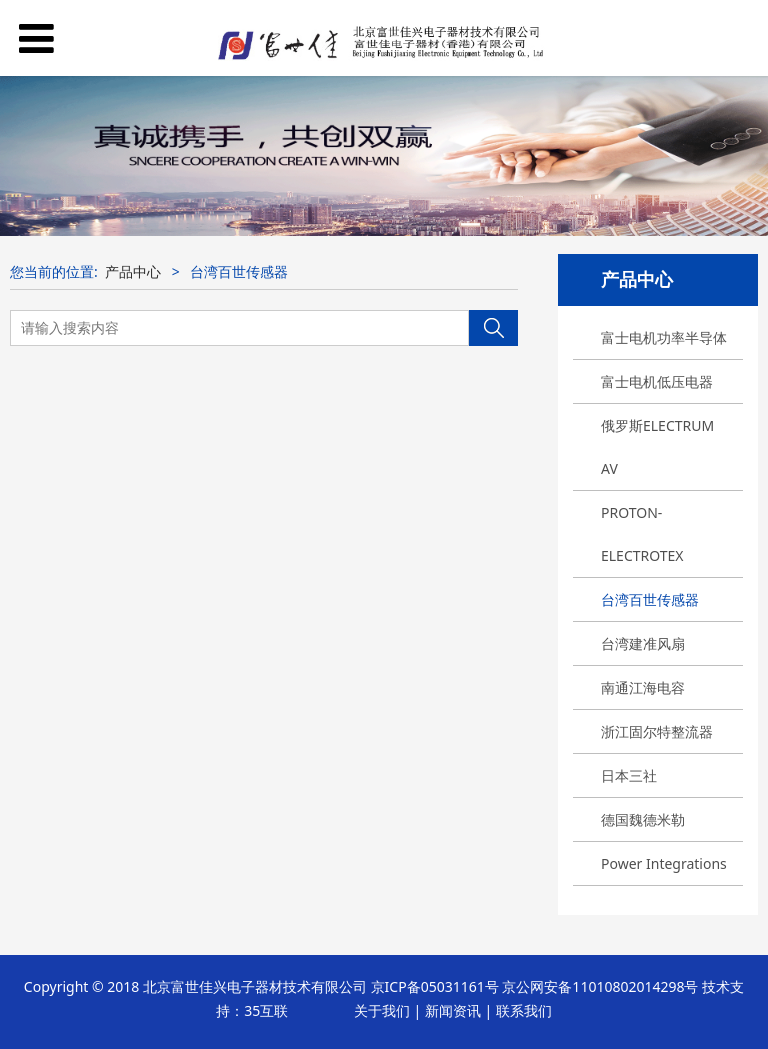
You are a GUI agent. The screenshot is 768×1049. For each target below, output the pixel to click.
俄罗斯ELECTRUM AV (657, 447)
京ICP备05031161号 (435, 986)
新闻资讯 (453, 1010)
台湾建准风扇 (643, 643)
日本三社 (629, 775)
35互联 (266, 1010)
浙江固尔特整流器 (657, 731)
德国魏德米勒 (643, 819)
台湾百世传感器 (650, 599)
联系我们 (524, 1010)
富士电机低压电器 (657, 381)
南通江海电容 (643, 687)
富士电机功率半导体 (664, 337)
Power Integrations (664, 863)
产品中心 (133, 271)
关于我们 (382, 1010)
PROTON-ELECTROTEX (642, 534)
